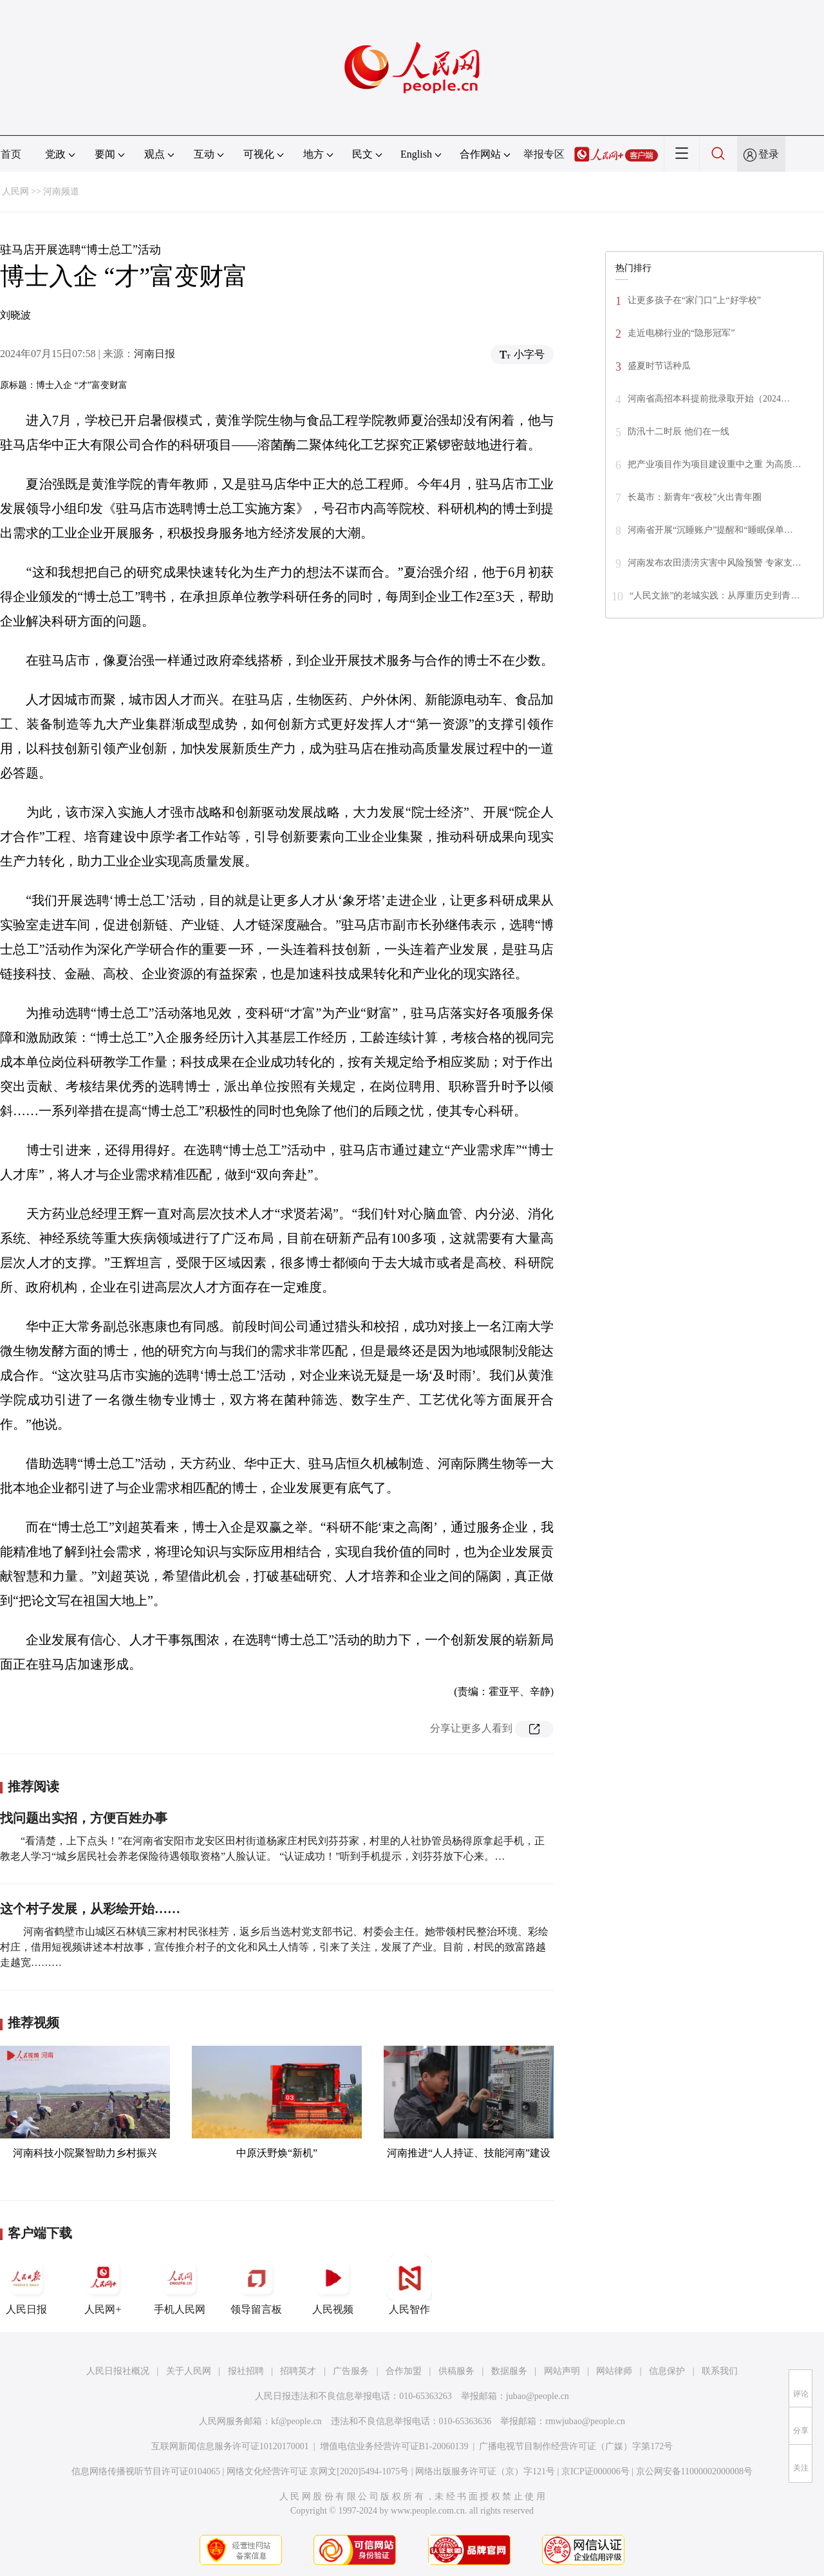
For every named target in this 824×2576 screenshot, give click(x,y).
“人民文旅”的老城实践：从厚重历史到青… (715, 595)
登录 (768, 154)
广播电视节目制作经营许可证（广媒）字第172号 (576, 2446)
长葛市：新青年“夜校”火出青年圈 (695, 497)
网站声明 (562, 2371)
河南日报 (154, 353)
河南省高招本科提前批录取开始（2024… (709, 398)
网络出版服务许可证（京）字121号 (485, 2471)
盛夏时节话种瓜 (659, 366)
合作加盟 (404, 2371)
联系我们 (720, 2371)
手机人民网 (179, 2285)
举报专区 (544, 154)
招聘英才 (298, 2371)
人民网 (15, 191)
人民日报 (26, 2285)
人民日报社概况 (117, 2371)
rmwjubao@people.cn (585, 2421)
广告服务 (351, 2371)
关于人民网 (188, 2371)
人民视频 (332, 2285)
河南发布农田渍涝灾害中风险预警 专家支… (714, 563)
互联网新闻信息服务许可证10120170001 (230, 2446)
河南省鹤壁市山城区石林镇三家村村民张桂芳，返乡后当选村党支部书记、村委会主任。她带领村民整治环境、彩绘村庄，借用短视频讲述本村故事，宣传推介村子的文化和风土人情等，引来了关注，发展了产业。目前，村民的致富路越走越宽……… (274, 1947)
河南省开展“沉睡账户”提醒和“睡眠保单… (710, 530)
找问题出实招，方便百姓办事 (83, 1818)
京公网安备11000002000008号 (694, 2471)
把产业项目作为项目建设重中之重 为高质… (714, 464)
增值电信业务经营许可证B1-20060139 (394, 2446)
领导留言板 (256, 2285)
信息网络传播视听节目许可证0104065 (145, 2471)
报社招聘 (246, 2371)
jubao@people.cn (537, 2396)
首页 (11, 154)
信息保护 (667, 2371)
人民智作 (409, 2285)
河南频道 (61, 191)
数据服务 (509, 2371)
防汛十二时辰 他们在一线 (678, 431)
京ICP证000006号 (595, 2471)
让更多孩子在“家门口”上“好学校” (694, 300)
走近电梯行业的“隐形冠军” (681, 333)
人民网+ (103, 2285)
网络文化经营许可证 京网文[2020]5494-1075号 (318, 2471)
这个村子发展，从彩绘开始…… (90, 1909)
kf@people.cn (296, 2421)
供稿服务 (456, 2371)
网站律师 (614, 2371)
